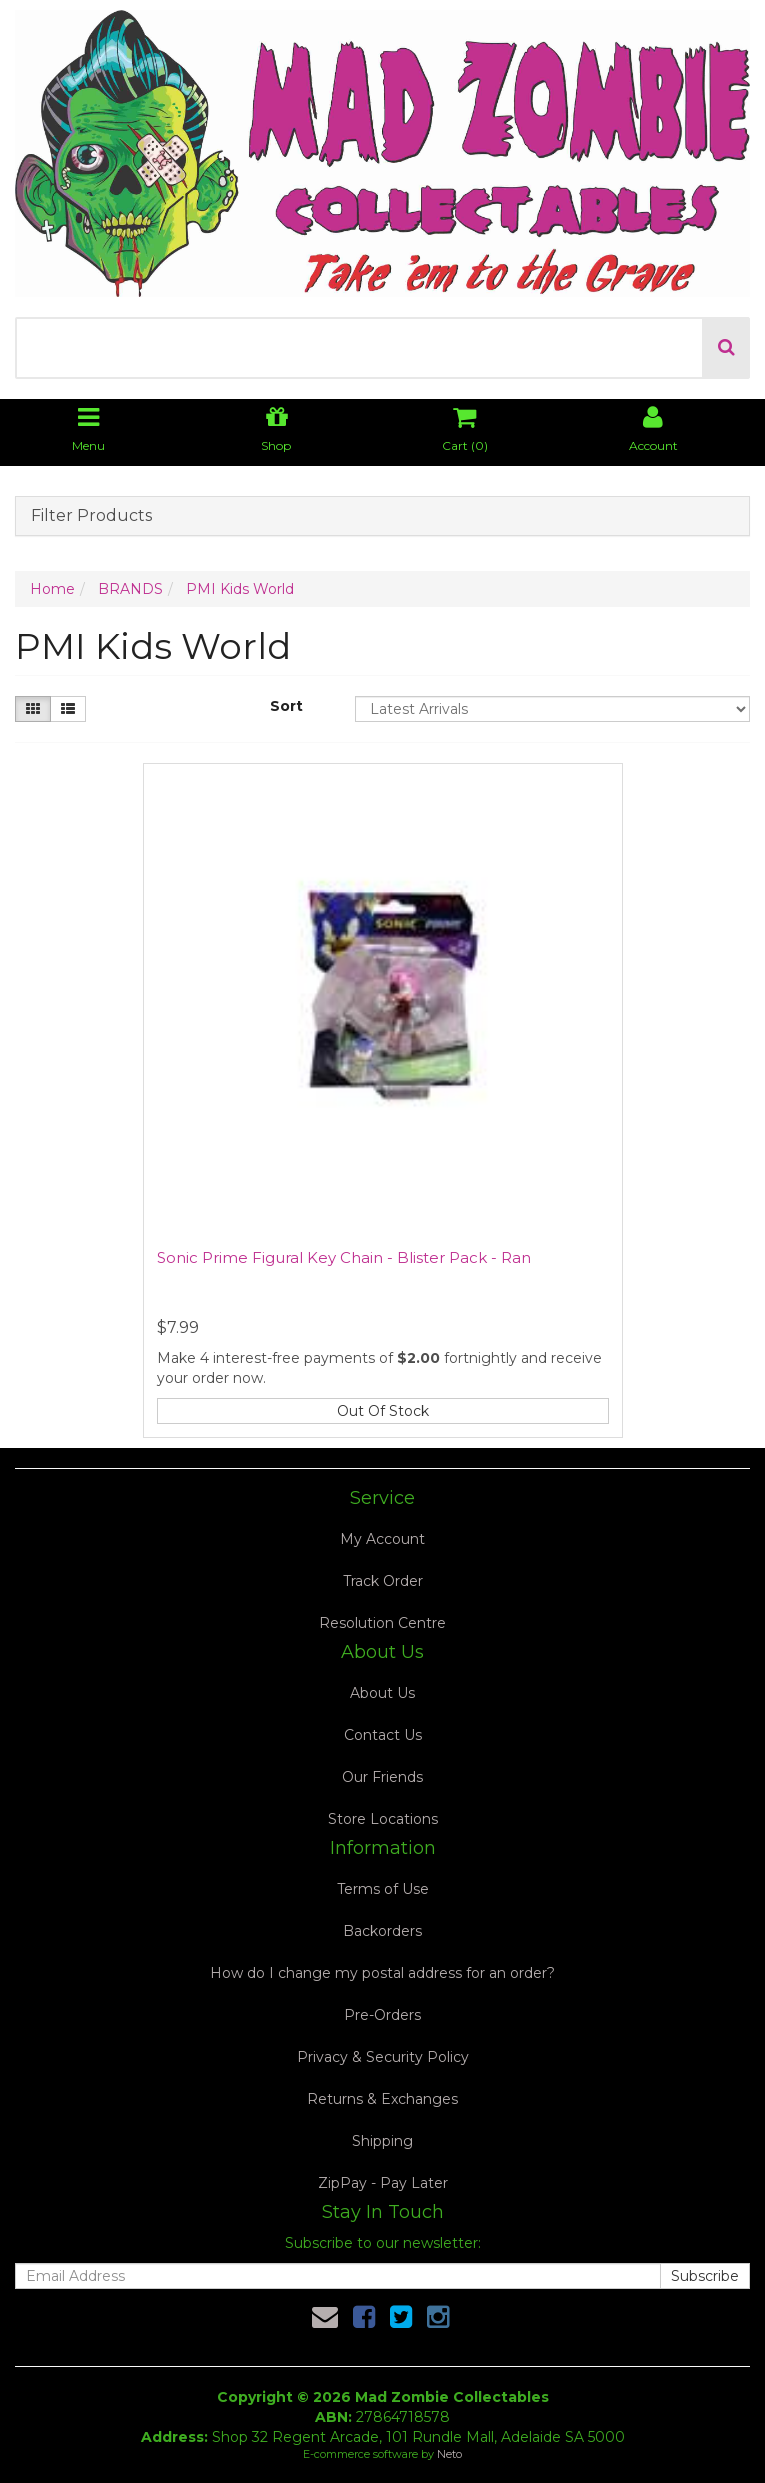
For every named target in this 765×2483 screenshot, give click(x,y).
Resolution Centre (382, 1623)
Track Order (383, 1581)
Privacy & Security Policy (383, 2057)
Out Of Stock (383, 1411)
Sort (286, 706)
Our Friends (382, 1777)
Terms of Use (383, 1889)
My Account (382, 1539)
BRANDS (130, 589)
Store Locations (383, 1819)
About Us (382, 1693)
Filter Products (91, 516)
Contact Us (383, 1735)
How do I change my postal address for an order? (382, 1973)
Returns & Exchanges (382, 2099)
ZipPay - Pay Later (383, 2183)
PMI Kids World (240, 589)
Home (52, 589)
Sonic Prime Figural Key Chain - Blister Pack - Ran (344, 1257)
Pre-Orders (382, 2015)
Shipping (382, 2141)
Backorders (382, 1931)
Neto (449, 2454)
